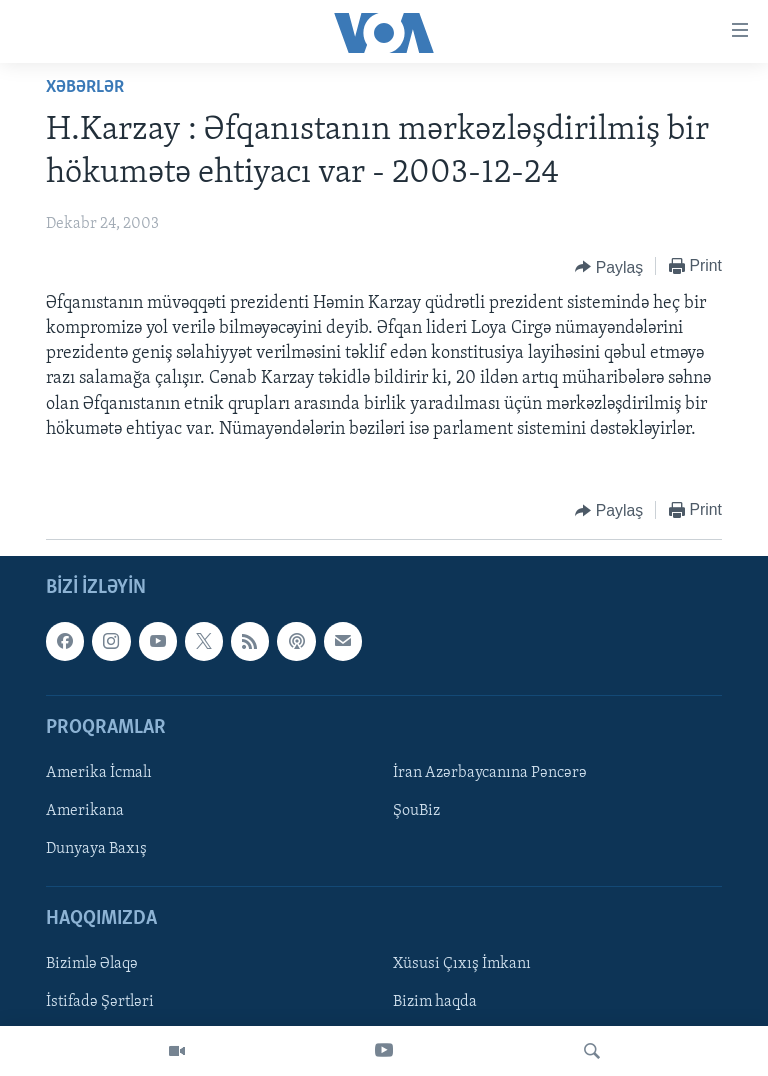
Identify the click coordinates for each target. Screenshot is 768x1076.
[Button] (609, 267)
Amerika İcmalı (99, 773)
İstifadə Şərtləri (100, 1003)
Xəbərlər (85, 87)
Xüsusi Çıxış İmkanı (462, 965)
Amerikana (85, 811)
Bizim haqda (435, 1003)
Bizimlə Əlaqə (92, 965)
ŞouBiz (416, 811)
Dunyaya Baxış (96, 849)
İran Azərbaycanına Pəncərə (490, 773)
